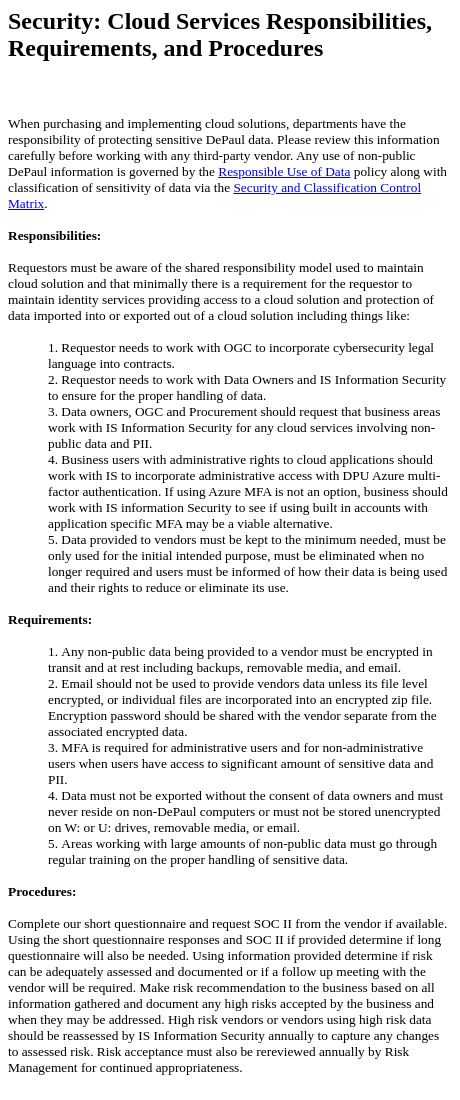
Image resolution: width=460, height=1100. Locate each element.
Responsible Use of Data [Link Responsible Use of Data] (284, 171)
